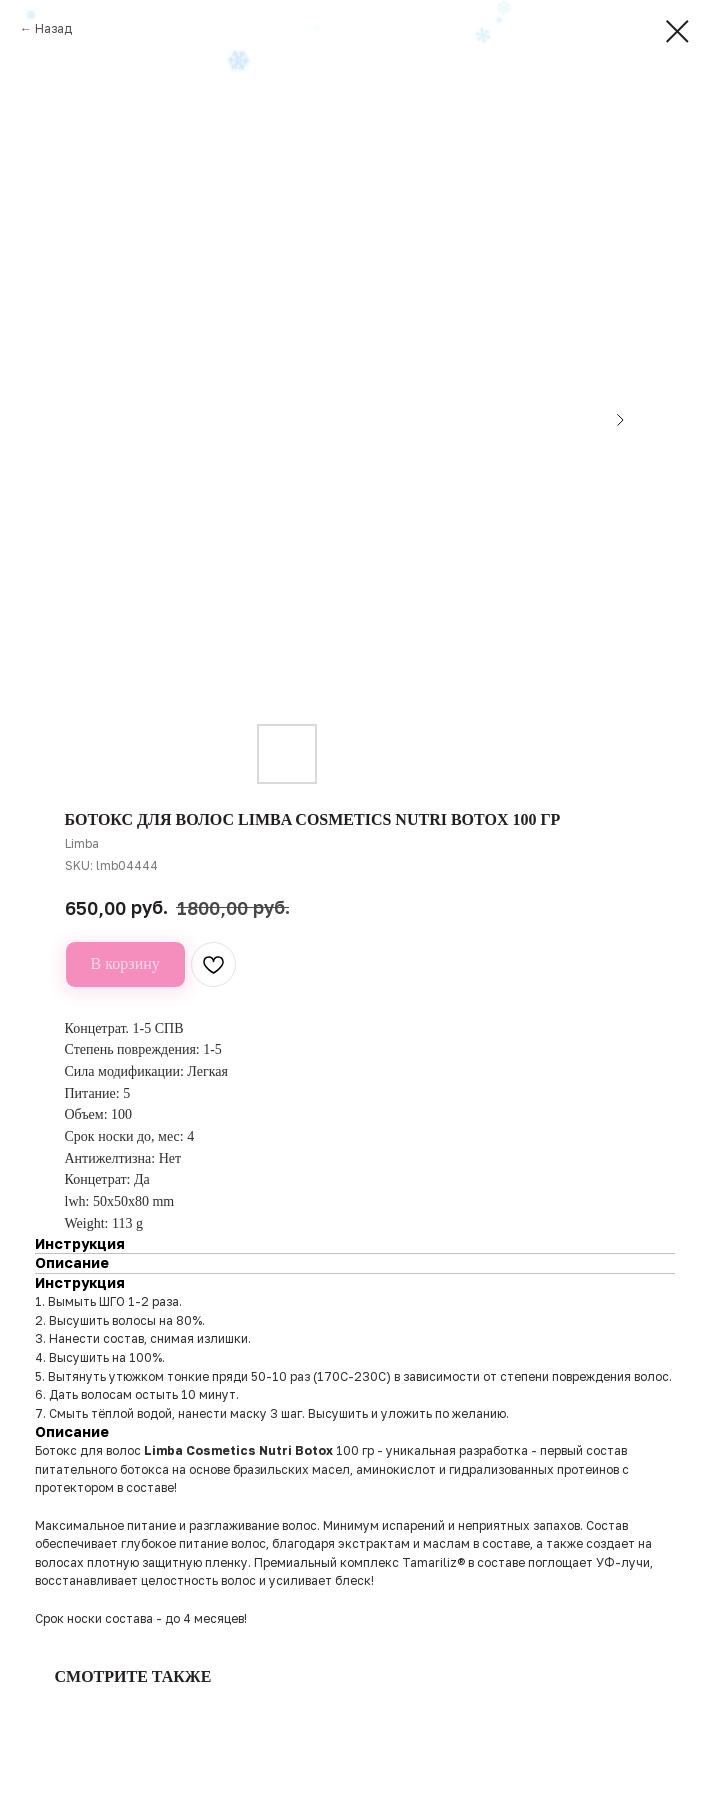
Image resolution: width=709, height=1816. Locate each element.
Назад (53, 28)
